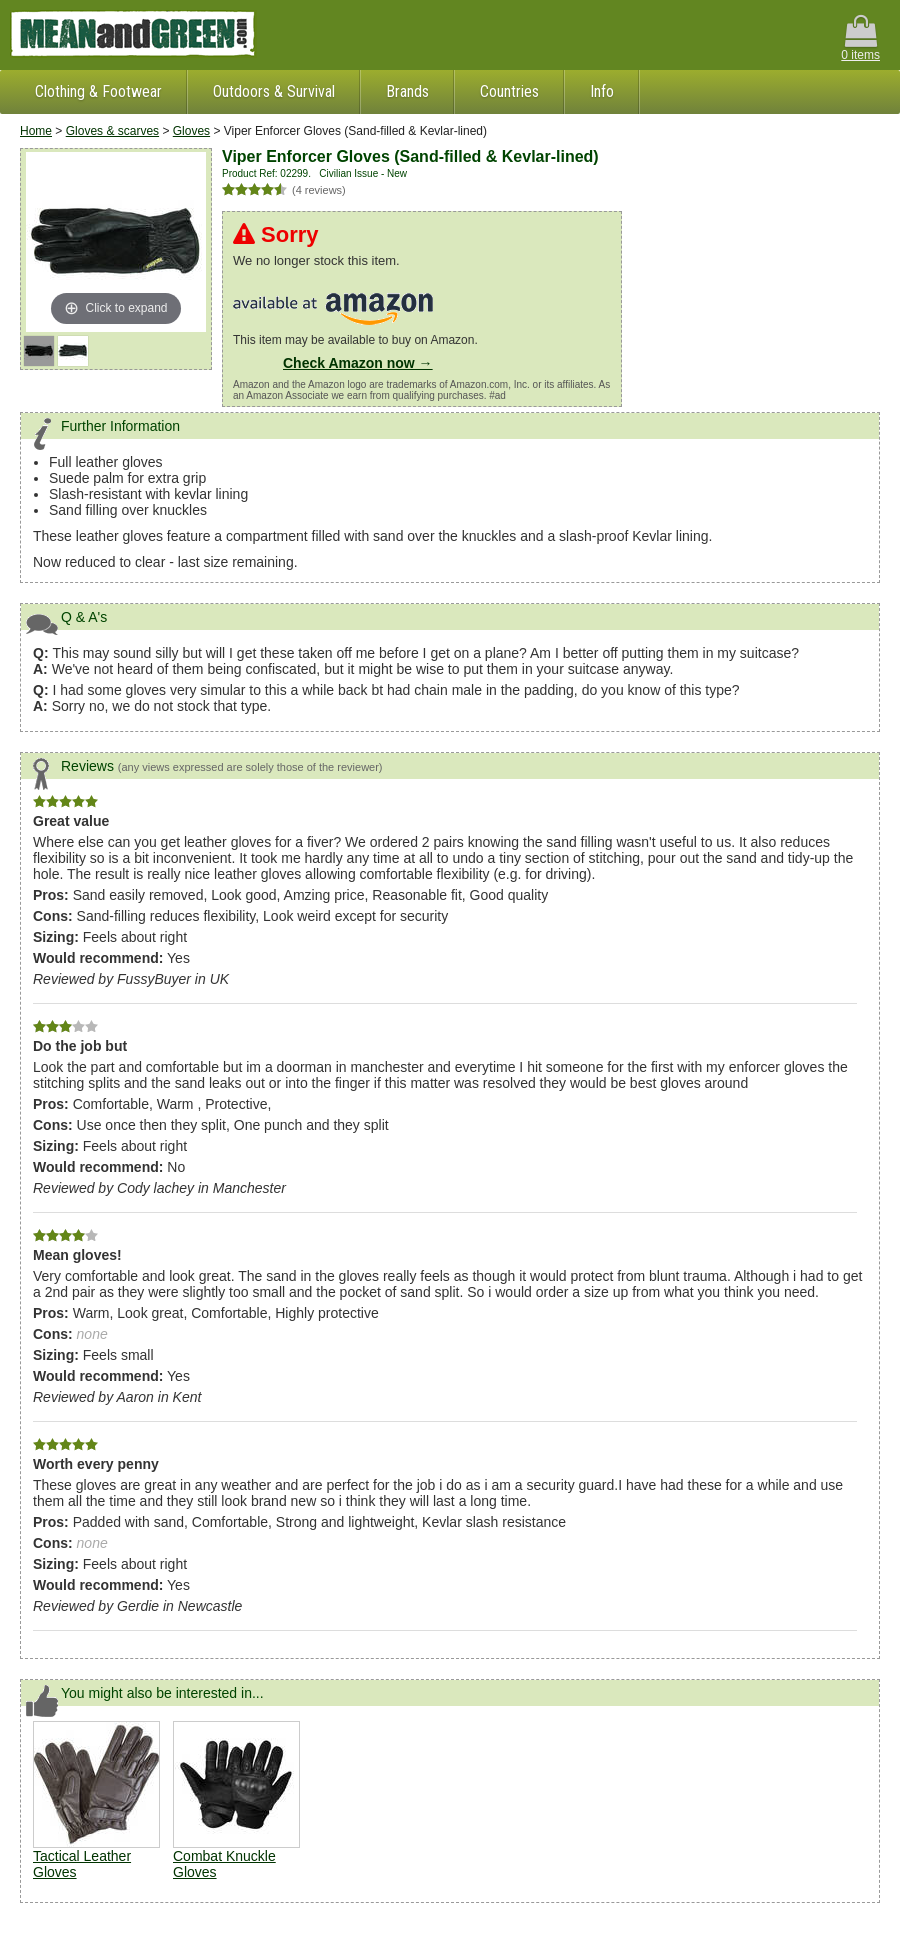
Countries (509, 91)
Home (36, 131)
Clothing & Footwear (98, 91)
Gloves (191, 131)
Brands (407, 91)
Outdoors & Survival (274, 91)
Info (602, 91)
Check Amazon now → (358, 363)
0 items (860, 38)
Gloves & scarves (112, 131)
